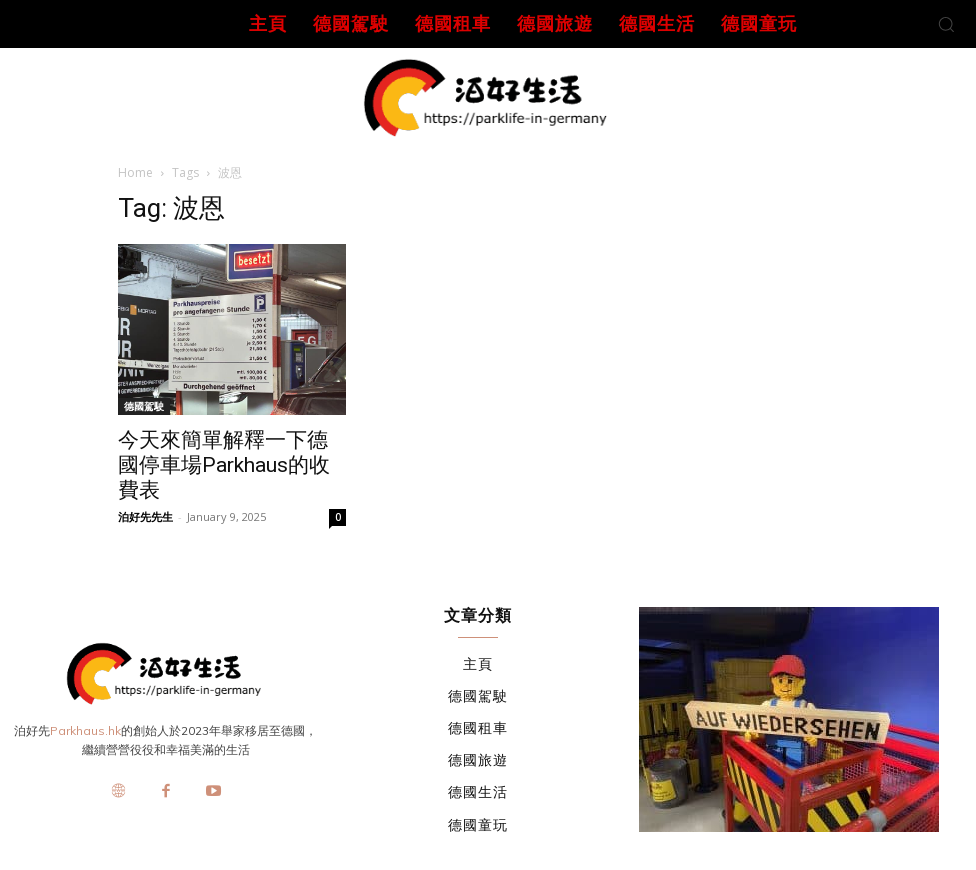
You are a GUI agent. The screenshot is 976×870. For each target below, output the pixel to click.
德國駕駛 (144, 406)
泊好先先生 (145, 516)
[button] (946, 24)
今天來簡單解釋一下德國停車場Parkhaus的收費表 (224, 465)
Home (135, 172)
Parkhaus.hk (85, 730)
